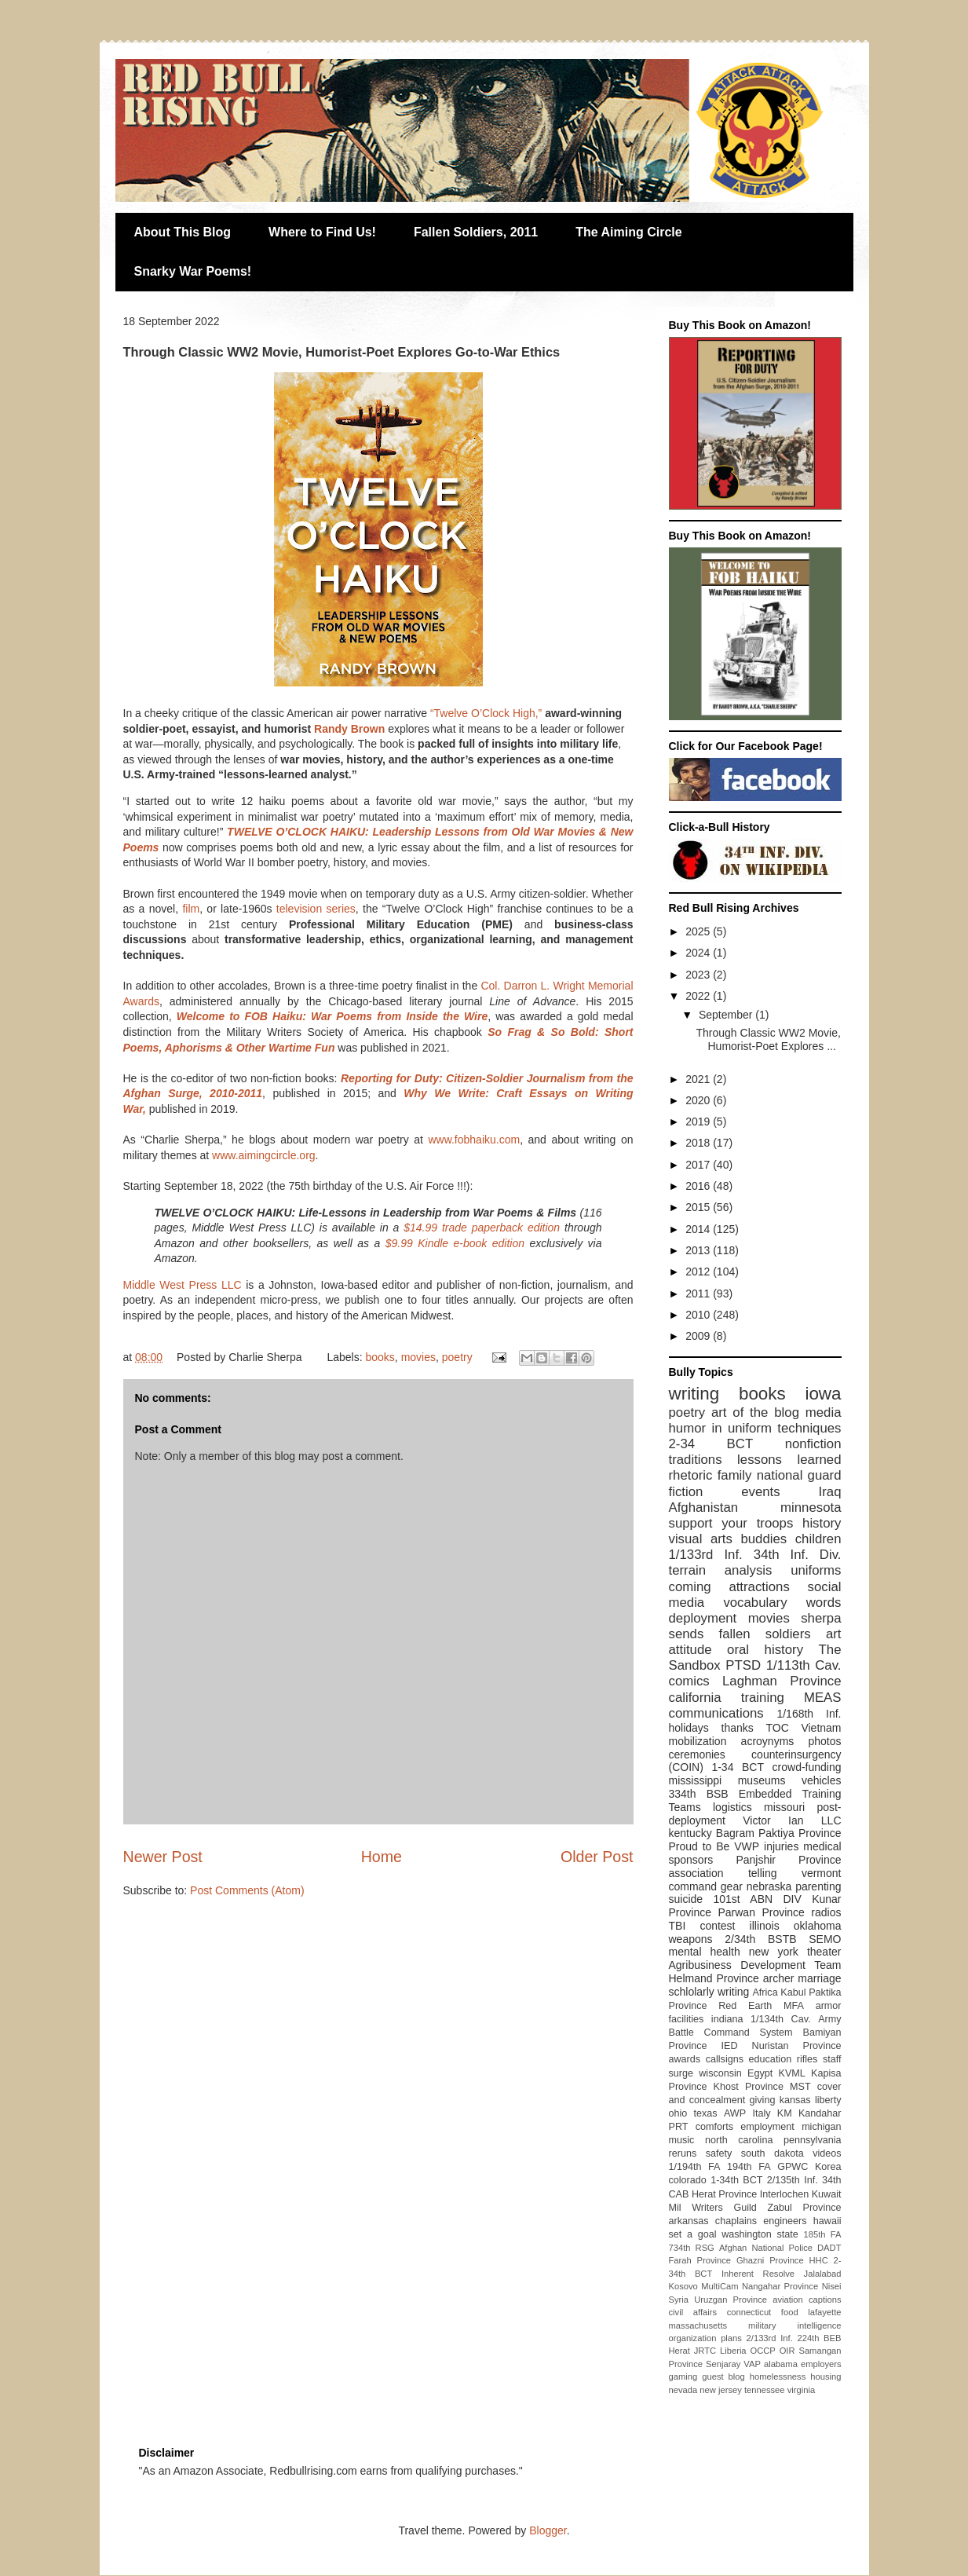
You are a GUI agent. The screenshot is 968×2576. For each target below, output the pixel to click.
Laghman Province (782, 1681)
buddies (763, 1538)
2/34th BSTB (760, 1939)
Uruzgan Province (730, 2299)
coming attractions (729, 1586)
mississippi (695, 1780)
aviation (788, 2299)
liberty (828, 2100)
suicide (686, 1899)
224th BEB (819, 2338)
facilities (686, 2019)
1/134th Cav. (781, 2019)
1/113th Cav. (804, 1665)
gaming (683, 2376)
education (770, 2059)
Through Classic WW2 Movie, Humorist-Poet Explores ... (768, 1039)
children (818, 1538)
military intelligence (794, 2325)
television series (316, 908)
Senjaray (723, 2364)
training (762, 1697)
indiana (727, 2019)
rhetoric (691, 1475)
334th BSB (699, 1793)
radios (826, 1912)
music (682, 2140)
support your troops (731, 1523)
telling (762, 1873)
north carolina (739, 2140)
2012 (699, 1271)
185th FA (823, 2234)
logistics (732, 1807)
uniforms (816, 1570)
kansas (795, 2100)
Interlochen (784, 2194)
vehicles (822, 1780)
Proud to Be (699, 1846)
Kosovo (683, 2286)
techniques (809, 1428)
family (735, 1475)
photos (824, 1741)
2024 (699, 952)
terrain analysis (721, 1570)
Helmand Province (714, 1978)
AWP (735, 2113)
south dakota (772, 2153)
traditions (695, 1459)
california (695, 1697)
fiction (686, 1491)
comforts (714, 2126)
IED (729, 2045)
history (821, 1523)
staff (832, 2059)
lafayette (824, 2312)
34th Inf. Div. (798, 1554)
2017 (699, 1164)
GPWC (792, 2166)
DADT (829, 2247)
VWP (746, 1846)
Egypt (760, 2073)
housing (825, 2376)
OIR (787, 2350)
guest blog (723, 2376)
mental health (704, 1951)
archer (778, 1978)
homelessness (778, 2376)
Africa (764, 1992)
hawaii (827, 2221)
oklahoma (818, 1925)
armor (829, 2005)
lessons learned (789, 1459)
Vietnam (821, 1728)
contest (717, 1925)
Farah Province (700, 2260)
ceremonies (697, 1754)
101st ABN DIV (757, 1899)
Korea (828, 2166)
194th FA (748, 2166)
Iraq (830, 1491)
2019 (699, 1121)
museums (762, 1780)
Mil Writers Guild (713, 2207)
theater (824, 1951)
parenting (818, 1886)
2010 (699, 1314)
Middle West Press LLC (182, 1285)
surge (681, 2073)
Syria (679, 2299)
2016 (699, 1186)
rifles (807, 2059)
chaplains (736, 2221)
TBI (677, 1925)
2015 (699, 1207)
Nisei (832, 2286)
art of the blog (755, 1412)
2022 (699, 996)
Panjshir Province (788, 1859)
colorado (688, 2180)
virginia (801, 2390)
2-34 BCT (711, 1443)
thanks (737, 1728)
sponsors (691, 1859)
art (834, 1633)
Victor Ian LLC (792, 1820)
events (760, 1491)
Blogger (547, 2530)
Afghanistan (704, 1507)
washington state (759, 2234)
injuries (781, 1846)
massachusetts (698, 2325)
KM (784, 2113)
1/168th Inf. (808, 1713)
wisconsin (720, 2073)
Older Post (597, 1856)
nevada (683, 2390)
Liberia (733, 2350)
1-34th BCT (736, 2180)
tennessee (764, 2390)
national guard (799, 1475)
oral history (765, 1649)
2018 (699, 1142)
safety (719, 2153)
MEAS (823, 1697)
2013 (699, 1250)
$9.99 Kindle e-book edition (454, 1243)
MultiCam (719, 2286)
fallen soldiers (765, 1633)
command (693, 1886)
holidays (689, 1728)
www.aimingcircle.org (263, 1155)
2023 (699, 974)
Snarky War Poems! (193, 271)
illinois (765, 1925)
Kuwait (827, 2194)
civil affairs (693, 2312)
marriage (819, 1978)
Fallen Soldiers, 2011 (476, 232)
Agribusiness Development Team (755, 1965)
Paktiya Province (800, 1833)
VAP (752, 2364)
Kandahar (820, 2113)
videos (827, 2153)
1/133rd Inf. (706, 1554)
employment (767, 2126)
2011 (699, 1293)
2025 (699, 931)
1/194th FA (695, 2166)
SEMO (825, 1939)
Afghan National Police (766, 2247)
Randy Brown (349, 729)
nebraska (769, 1886)
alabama (781, 2364)
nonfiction (813, 1443)
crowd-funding (807, 1767)
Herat (679, 2350)
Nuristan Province (797, 2045)
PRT (679, 2126)
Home (381, 1856)
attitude (690, 1649)
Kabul (792, 1992)
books (380, 1357)
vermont (822, 1873)
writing (694, 1393)
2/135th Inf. (792, 2180)
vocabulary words (782, 1602)
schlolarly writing (709, 1991)
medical (822, 1846)
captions (825, 2299)
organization (693, 2338)
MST (800, 2086)
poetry (457, 1357)
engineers (784, 2221)
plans (731, 2338)
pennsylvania (813, 2140)
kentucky (690, 1833)
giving (763, 2100)
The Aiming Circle (628, 232)
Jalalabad (823, 2273)
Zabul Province (804, 2207)
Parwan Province (761, 1912)
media (823, 1412)
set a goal (693, 2234)
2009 (699, 1336)
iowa (823, 1393)
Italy (761, 2113)
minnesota (810, 1507)
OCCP (762, 2350)
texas (706, 2113)
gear (732, 1886)
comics (689, 1681)
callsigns (724, 2059)
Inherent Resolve (757, 2273)
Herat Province (724, 2194)
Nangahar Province (780, 2286)
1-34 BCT (737, 1767)
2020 (699, 1100)
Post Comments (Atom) (247, 1890)
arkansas (689, 2221)
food (789, 2312)
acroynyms (767, 1741)
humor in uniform (720, 1428)
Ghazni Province (770, 2260)
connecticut (749, 2312)
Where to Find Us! (322, 232)
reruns (683, 2153)
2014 (699, 1229)
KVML (791, 2073)
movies (418, 1357)
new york (773, 1951)
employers (821, 2364)
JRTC (705, 2350)
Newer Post (163, 1856)
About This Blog (183, 232)
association (696, 1873)
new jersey (720, 2390)
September (727, 1014)
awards (685, 2059)
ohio (678, 2113)
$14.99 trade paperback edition (482, 1227)
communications (716, 1713)
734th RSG (691, 2247)
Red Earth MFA (761, 2005)
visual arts (700, 1538)
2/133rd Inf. (770, 2338)
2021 (699, 1079)
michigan (821, 2126)
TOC (776, 1728)
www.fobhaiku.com (474, 1139)
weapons (691, 1939)
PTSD (743, 1665)
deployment (703, 1618)
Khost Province (749, 2086)
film (190, 908)
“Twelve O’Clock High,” (486, 713)
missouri (784, 1807)
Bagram (735, 1833)
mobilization (698, 1741)
